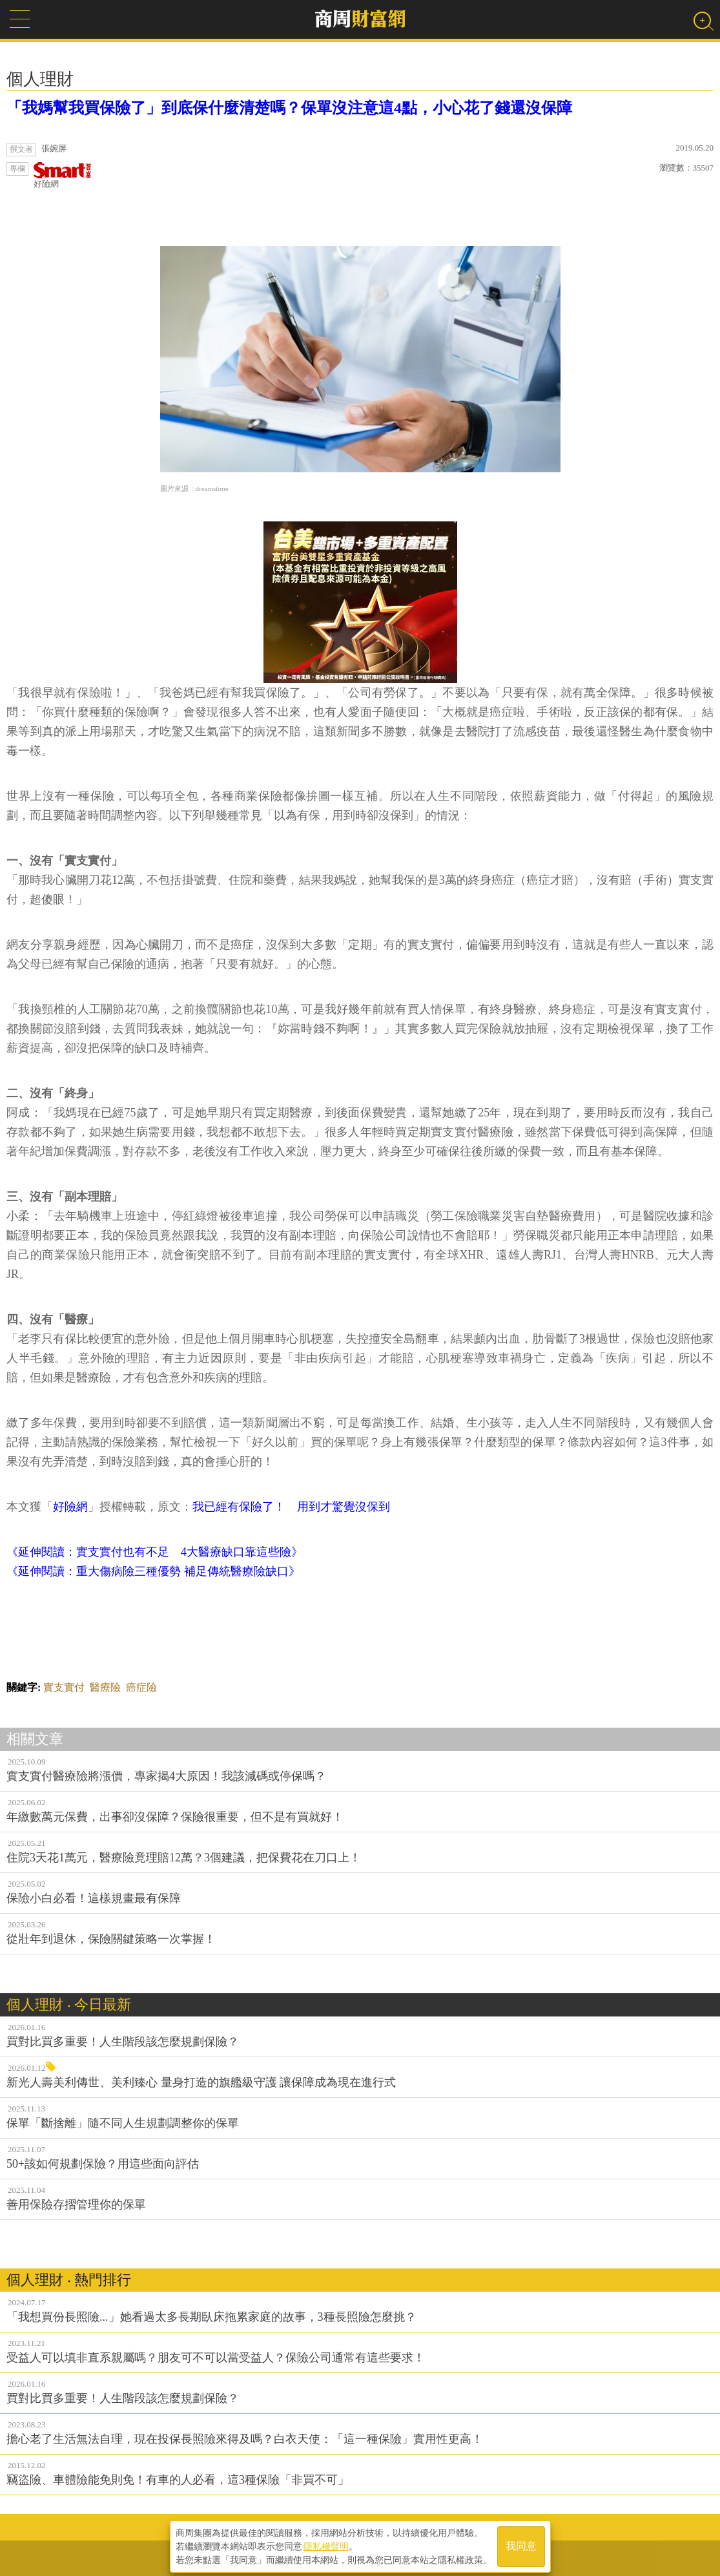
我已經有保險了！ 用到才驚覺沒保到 (291, 1506)
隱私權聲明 (326, 2544)
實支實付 (64, 1687)
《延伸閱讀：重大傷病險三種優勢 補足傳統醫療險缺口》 (153, 1571)
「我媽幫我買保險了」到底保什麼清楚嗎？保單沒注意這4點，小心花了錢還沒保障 (289, 107)
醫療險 (105, 1687)
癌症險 (141, 1687)
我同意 (521, 2544)
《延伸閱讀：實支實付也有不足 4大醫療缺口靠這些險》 (154, 1551)
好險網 (63, 175)
